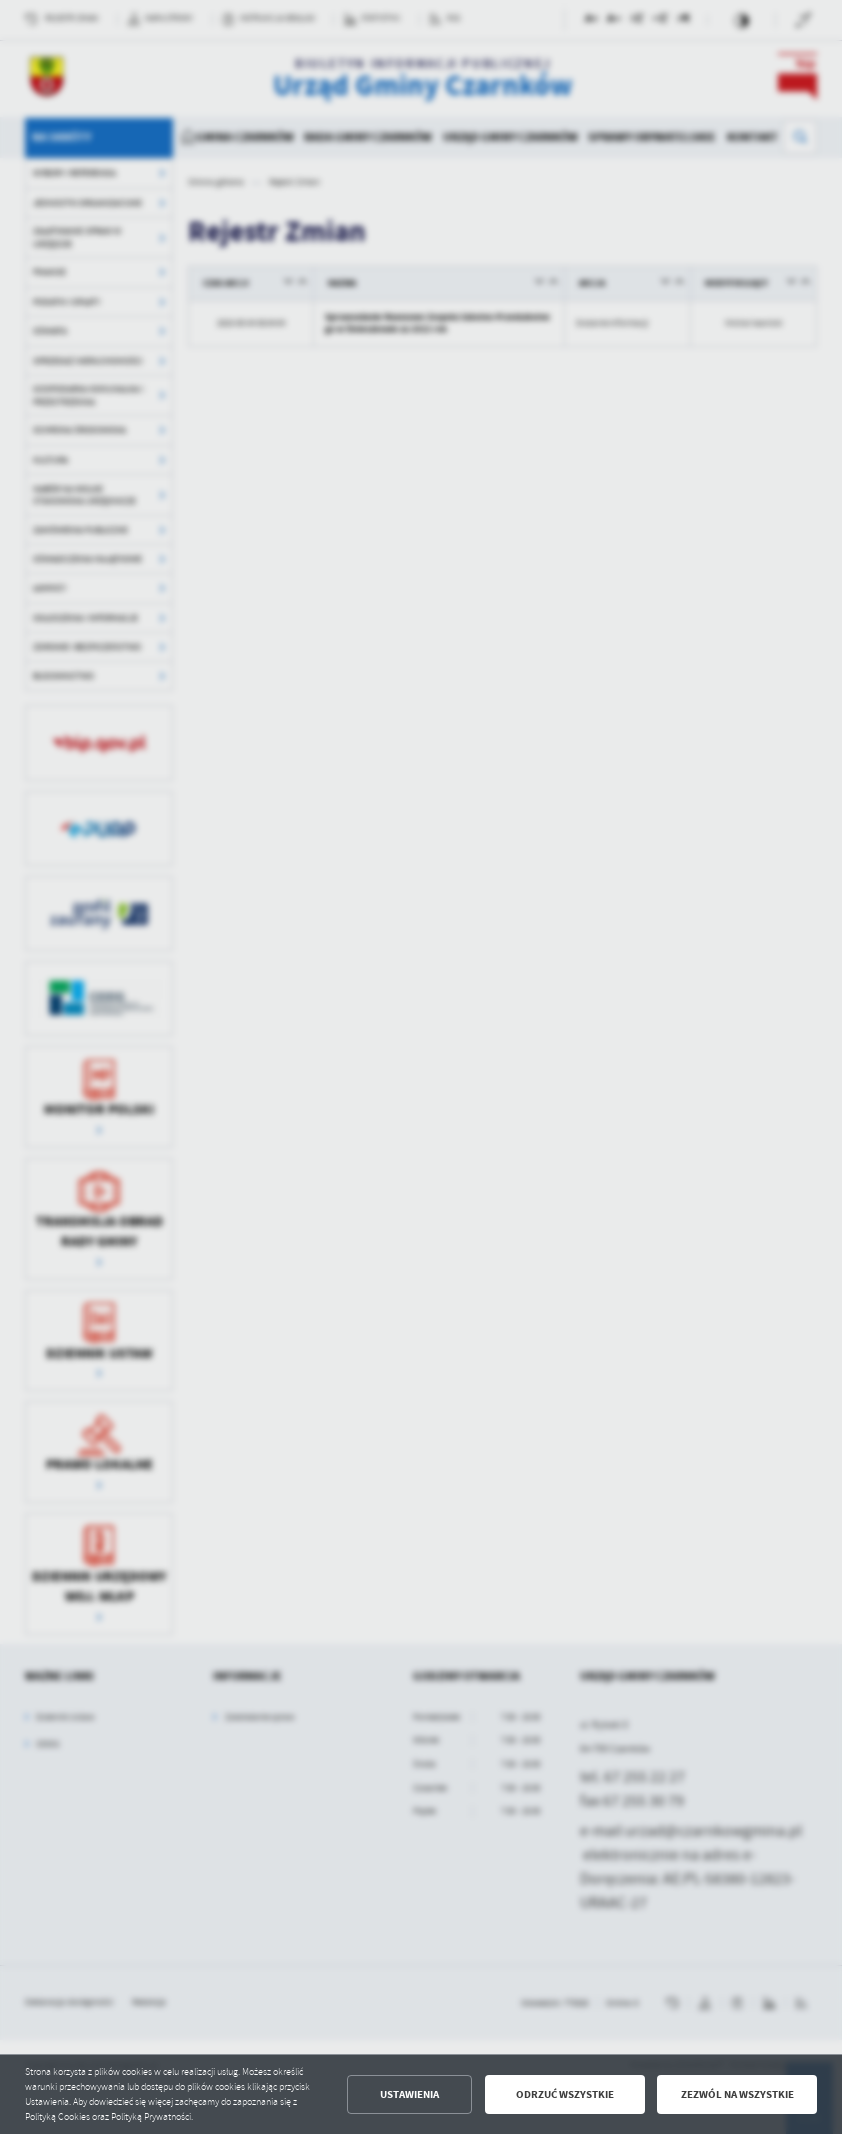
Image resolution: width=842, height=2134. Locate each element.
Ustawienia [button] (409, 2094)
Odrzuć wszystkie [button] (565, 2094)
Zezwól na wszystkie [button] (737, 2094)
